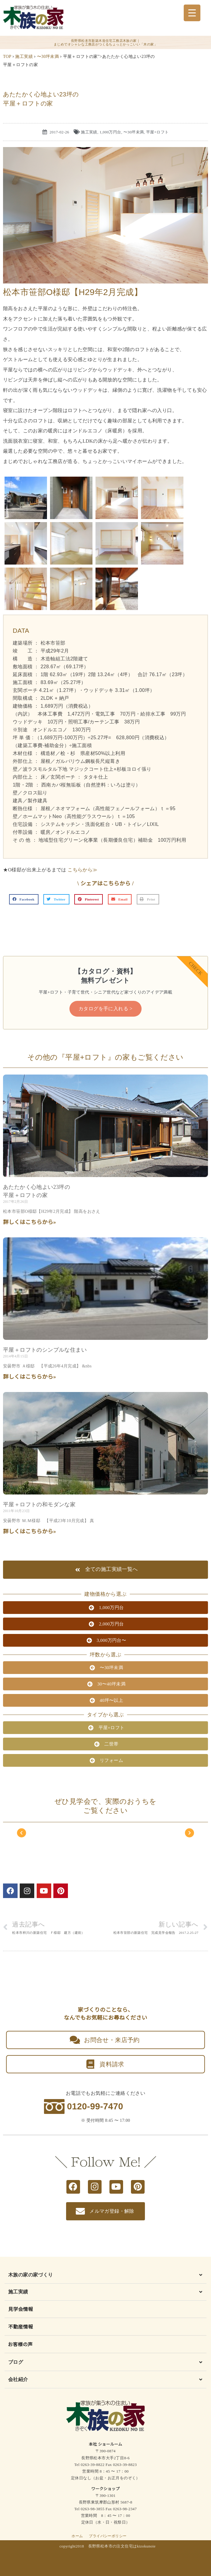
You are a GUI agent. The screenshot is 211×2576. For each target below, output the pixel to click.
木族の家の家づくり (30, 2274)
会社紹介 (18, 2379)
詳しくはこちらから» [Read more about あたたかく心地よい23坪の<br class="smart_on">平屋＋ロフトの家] (29, 1222)
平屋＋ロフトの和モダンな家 (39, 1504)
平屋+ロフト (157, 132)
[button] (24, 899)
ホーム (77, 2536)
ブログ (15, 2362)
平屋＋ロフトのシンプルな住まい (45, 1350)
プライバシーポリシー (107, 2536)
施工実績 (24, 56)
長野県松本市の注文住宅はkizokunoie (122, 2546)
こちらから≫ (82, 869)
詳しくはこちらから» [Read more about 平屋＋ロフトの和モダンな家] (29, 1531)
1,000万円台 (110, 132)
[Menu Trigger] (192, 13)
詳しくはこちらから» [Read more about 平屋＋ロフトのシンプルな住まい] (29, 1377)
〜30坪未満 (48, 56)
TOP (7, 56)
